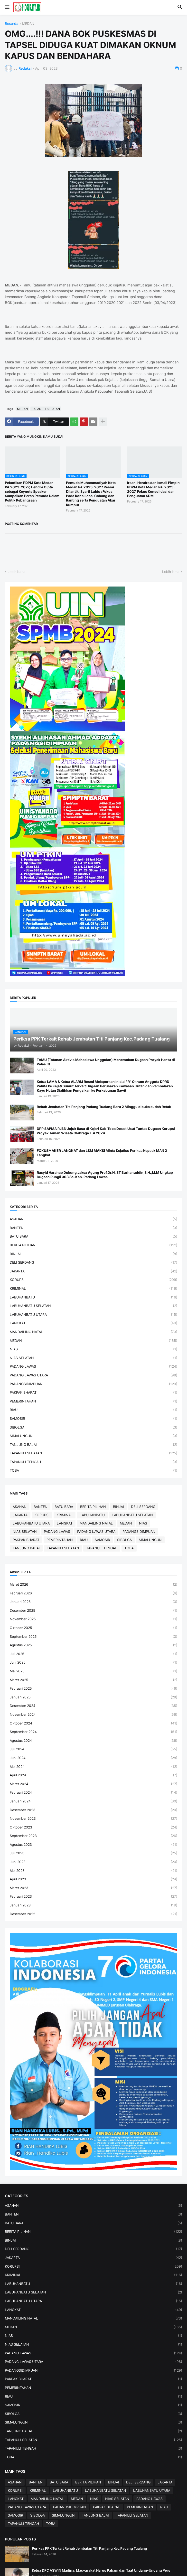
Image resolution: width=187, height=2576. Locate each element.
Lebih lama (170, 571)
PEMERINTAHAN (93, 1401)
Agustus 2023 (93, 1844)
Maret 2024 (93, 1783)
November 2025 (93, 1619)
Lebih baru (16, 571)
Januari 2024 (93, 1801)
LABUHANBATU (93, 1297)
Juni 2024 (93, 1757)
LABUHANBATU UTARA (93, 1314)
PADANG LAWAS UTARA (93, 1375)
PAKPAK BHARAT (93, 1392)
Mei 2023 (93, 1870)
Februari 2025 (93, 1688)
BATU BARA (93, 1236)
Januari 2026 (93, 1601)
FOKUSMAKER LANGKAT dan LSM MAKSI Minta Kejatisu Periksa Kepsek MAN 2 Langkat (102, 1152)
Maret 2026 (93, 1584)
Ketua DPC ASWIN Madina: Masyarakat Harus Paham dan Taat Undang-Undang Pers (101, 2570)
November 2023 (93, 1818)
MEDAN (28, 24)
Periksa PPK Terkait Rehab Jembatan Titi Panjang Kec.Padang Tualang (89, 2548)
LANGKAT (93, 1323)
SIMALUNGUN (93, 1435)
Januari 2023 (93, 1905)
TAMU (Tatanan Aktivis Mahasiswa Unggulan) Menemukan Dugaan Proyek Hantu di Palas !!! (106, 1062)
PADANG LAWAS (93, 1366)
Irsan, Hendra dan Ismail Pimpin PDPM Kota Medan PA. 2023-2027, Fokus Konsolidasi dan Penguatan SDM (153, 489)
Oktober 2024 (93, 1723)
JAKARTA (93, 1271)
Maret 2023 (93, 1887)
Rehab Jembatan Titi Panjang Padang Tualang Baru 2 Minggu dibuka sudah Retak (104, 1107)
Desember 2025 (93, 1610)
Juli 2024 (93, 1749)
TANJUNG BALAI (93, 1444)
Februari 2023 (93, 1896)
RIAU (93, 1409)
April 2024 (93, 1775)
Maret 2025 (93, 1679)
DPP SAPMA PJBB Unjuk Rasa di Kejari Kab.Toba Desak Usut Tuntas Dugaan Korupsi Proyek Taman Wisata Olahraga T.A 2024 (106, 1131)
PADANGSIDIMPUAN (93, 1384)
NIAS (93, 1349)
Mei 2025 (93, 1671)
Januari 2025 (93, 1697)
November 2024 (93, 1714)
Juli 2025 (93, 1653)
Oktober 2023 (93, 1827)
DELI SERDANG (93, 1262)
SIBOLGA (93, 1427)
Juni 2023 (93, 1861)
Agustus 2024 (93, 1740)
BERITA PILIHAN (93, 1245)
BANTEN (93, 1227)
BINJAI (93, 1253)
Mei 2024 (93, 1766)
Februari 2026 (93, 1593)
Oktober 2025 (93, 1627)
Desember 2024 (93, 1705)
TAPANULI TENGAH (93, 1461)
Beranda (11, 24)
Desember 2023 (93, 1810)
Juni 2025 (93, 1662)
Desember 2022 (93, 1914)
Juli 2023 (93, 1853)
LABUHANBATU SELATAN (93, 1305)
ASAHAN (93, 1219)
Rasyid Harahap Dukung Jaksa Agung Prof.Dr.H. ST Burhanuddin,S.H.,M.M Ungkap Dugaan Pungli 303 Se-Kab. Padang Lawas (105, 1174)
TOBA (93, 1470)
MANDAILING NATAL (93, 1331)
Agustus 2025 (93, 1645)
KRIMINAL (93, 1288)
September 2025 (93, 1636)
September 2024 (93, 1731)
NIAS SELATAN (93, 1357)
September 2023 (93, 1835)
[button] (6, 7)
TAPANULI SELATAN (46, 409)
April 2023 (93, 1879)
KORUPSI (93, 1279)
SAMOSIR (93, 1418)
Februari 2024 (93, 1792)
